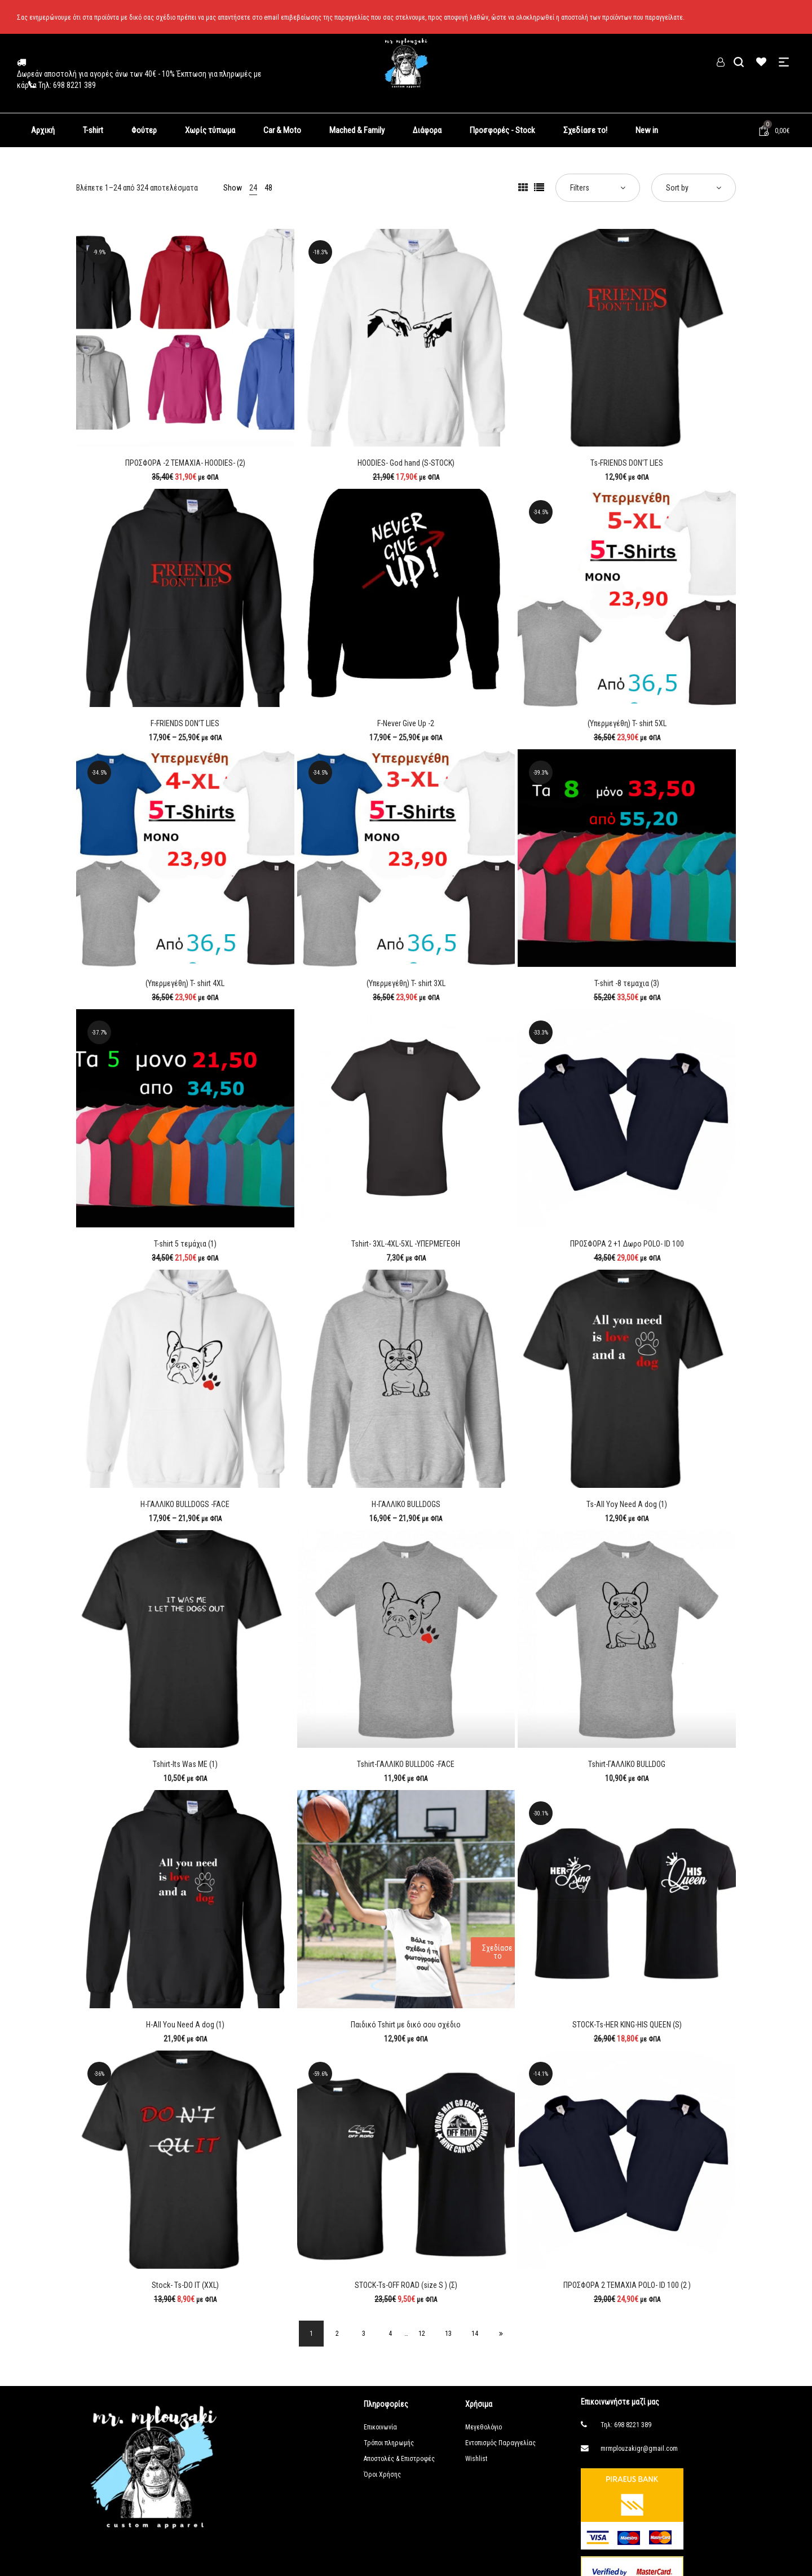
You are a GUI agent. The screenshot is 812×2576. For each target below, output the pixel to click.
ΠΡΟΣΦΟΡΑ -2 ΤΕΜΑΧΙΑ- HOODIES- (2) (185, 462)
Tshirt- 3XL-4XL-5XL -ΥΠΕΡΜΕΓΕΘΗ (405, 1243)
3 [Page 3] (358, 2335)
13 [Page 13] (454, 2335)
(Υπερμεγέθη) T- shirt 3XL (406, 983)
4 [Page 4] (388, 2335)
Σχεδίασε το (497, 1951)
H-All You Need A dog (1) (185, 2024)
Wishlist (476, 2461)
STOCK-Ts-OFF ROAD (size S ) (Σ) (406, 2285)
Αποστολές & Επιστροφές (399, 2461)
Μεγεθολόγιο (483, 2429)
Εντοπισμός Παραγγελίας (500, 2445)
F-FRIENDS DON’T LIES (185, 723)
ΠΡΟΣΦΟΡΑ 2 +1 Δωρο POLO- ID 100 (627, 1243)
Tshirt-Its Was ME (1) (185, 1764)
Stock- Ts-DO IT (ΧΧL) (185, 2285)
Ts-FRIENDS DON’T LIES (626, 462)
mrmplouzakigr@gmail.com (639, 2451)
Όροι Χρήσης (382, 2477)
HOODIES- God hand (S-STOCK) (406, 462)
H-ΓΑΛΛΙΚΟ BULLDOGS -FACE (185, 1504)
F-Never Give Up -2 (405, 723)
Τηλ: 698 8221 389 (626, 2427)
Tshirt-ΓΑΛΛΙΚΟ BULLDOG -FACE (405, 1764)
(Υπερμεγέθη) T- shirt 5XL (627, 723)
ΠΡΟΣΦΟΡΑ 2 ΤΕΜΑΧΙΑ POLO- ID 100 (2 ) (627, 2285)
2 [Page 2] (328, 2335)
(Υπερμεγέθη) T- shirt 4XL (184, 983)
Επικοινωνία (380, 2429)
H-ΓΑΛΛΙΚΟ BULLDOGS (406, 1504)
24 (253, 187)
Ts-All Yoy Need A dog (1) (626, 1504)
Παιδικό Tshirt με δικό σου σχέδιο (406, 2024)
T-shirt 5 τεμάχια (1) (185, 1243)
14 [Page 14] (483, 2335)
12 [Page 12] (424, 2335)
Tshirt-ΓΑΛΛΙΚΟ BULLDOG (626, 1764)
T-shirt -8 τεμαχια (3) (626, 983)
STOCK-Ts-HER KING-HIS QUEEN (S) (627, 2024)
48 (268, 187)
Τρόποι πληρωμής (389, 2445)
